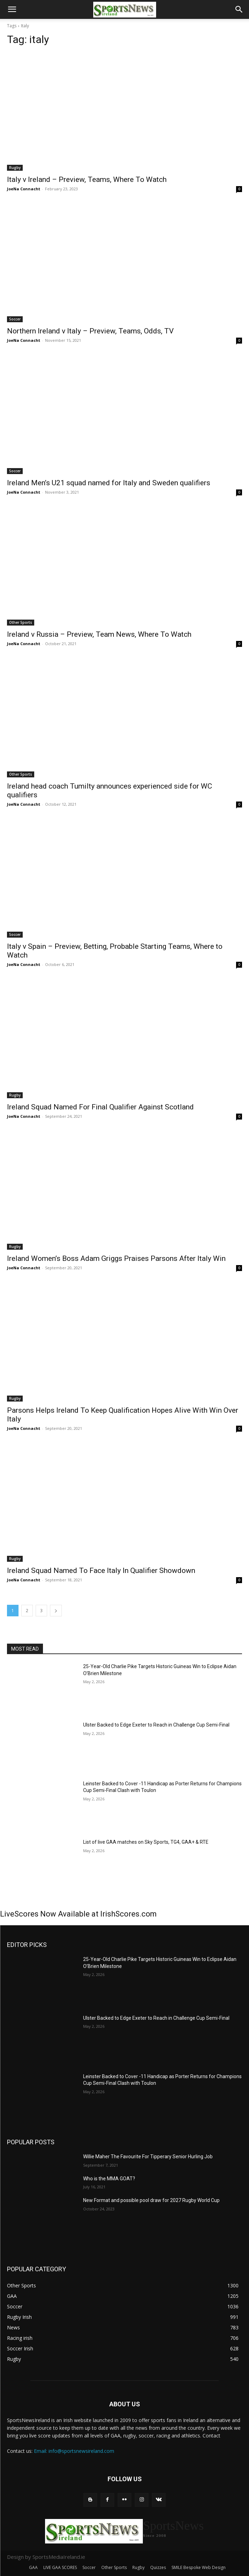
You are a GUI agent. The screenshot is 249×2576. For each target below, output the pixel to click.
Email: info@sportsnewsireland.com (74, 2451)
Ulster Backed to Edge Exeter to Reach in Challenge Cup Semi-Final (156, 1725)
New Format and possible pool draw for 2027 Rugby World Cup (151, 2200)
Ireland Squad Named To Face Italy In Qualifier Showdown (101, 1570)
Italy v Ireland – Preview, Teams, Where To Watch (87, 179)
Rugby (15, 167)
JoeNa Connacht (23, 188)
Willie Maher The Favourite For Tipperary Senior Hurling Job (148, 2156)
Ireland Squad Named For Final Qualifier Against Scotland (100, 1107)
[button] (12, 9)
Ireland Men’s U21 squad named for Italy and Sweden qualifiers (108, 483)
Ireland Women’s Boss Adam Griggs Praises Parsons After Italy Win (116, 1258)
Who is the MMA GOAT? (109, 2178)
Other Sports (20, 622)
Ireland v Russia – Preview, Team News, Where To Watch (99, 634)
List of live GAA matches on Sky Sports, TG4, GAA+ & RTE (145, 1842)
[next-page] (56, 1610)
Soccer (15, 319)
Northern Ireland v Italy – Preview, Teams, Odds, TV (90, 331)
